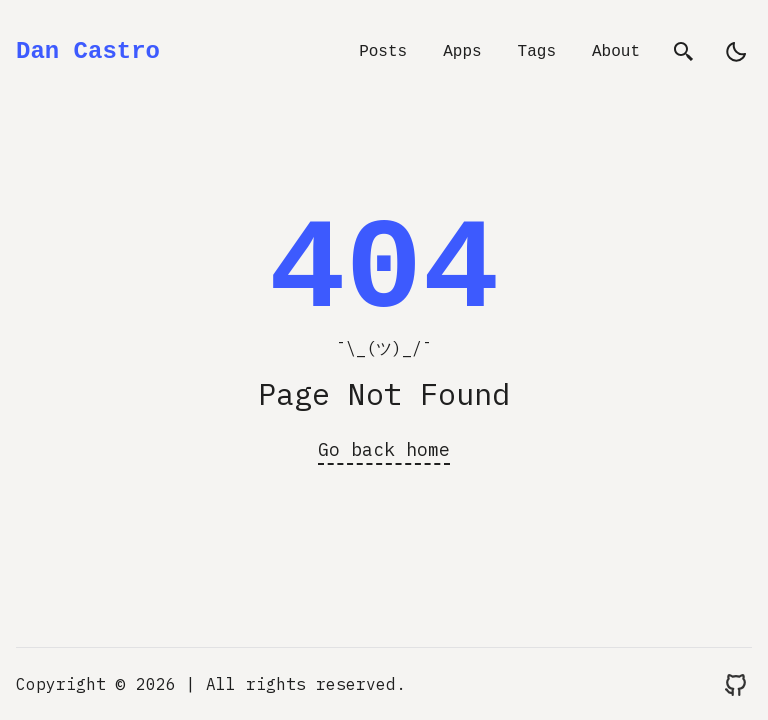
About (616, 52)
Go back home (384, 449)
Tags (537, 52)
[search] (684, 52)
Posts (383, 52)
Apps (462, 52)
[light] (736, 52)
